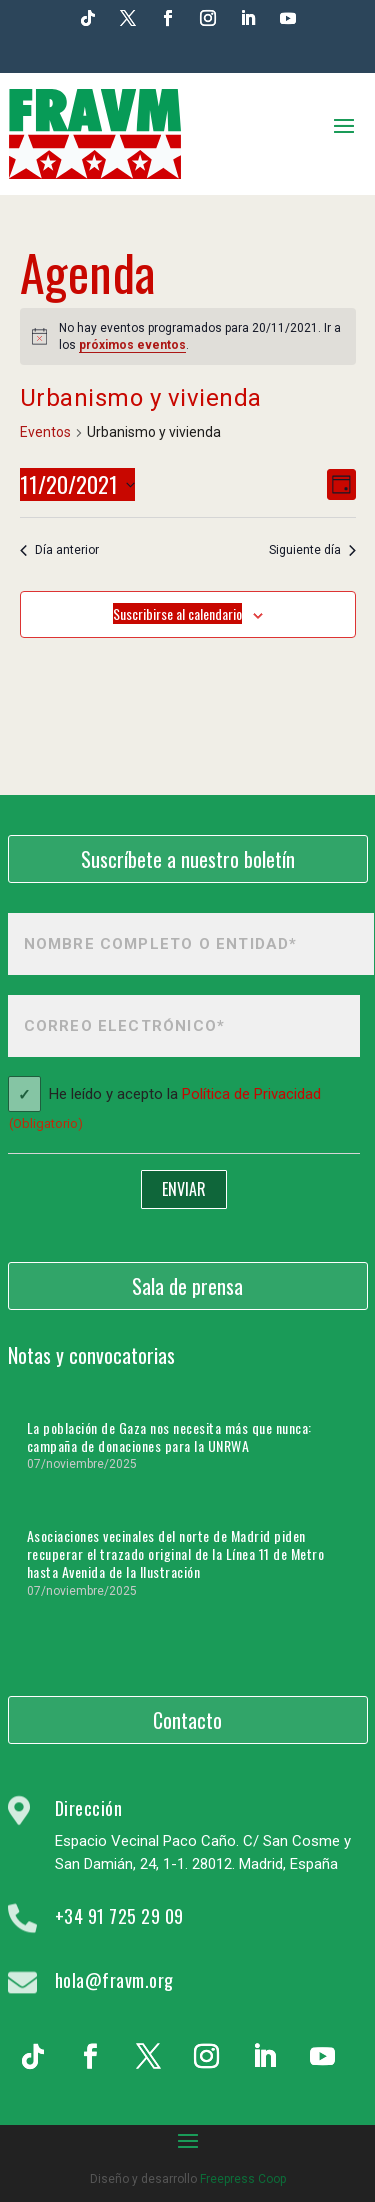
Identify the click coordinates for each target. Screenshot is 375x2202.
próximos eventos (132, 345)
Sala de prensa (187, 1286)
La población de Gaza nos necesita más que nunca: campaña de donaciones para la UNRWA (169, 1436)
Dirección (89, 1808)
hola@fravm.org (114, 1980)
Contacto (187, 1720)
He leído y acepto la (164, 1111)
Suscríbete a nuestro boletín (188, 859)
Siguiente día (312, 550)
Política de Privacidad (251, 1095)
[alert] (188, 336)
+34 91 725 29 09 (119, 1916)
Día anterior (59, 550)
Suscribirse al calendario (177, 613)
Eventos (45, 432)
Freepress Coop (243, 2179)
